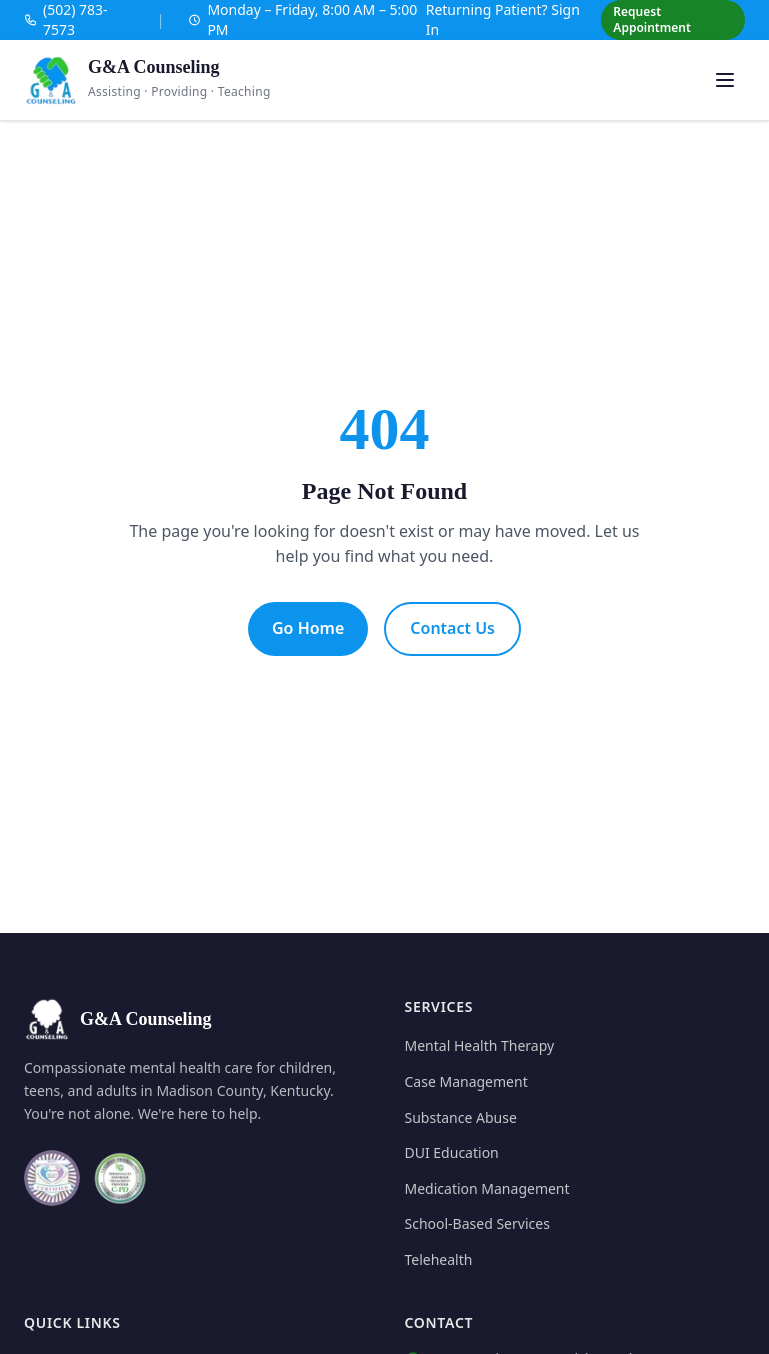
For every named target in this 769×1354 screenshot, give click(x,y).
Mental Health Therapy (480, 1045)
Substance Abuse (461, 1117)
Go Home (308, 628)
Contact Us (452, 628)
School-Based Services (477, 1223)
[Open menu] (725, 80)
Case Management (466, 1081)
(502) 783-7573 (66, 19)
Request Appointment (652, 19)
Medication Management (487, 1188)
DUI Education (452, 1152)
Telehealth (439, 1259)
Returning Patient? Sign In (503, 19)
